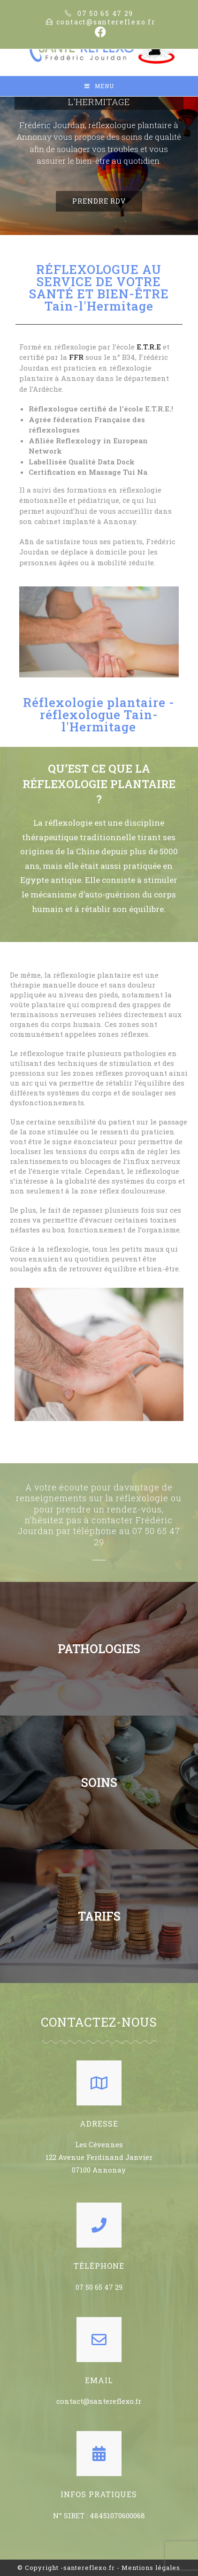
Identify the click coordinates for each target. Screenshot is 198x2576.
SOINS (99, 1782)
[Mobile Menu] (99, 86)
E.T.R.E (149, 346)
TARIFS (99, 1916)
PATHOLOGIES (99, 1649)
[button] (99, 201)
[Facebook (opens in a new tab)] (99, 32)
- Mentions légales (148, 2567)
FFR (76, 357)
